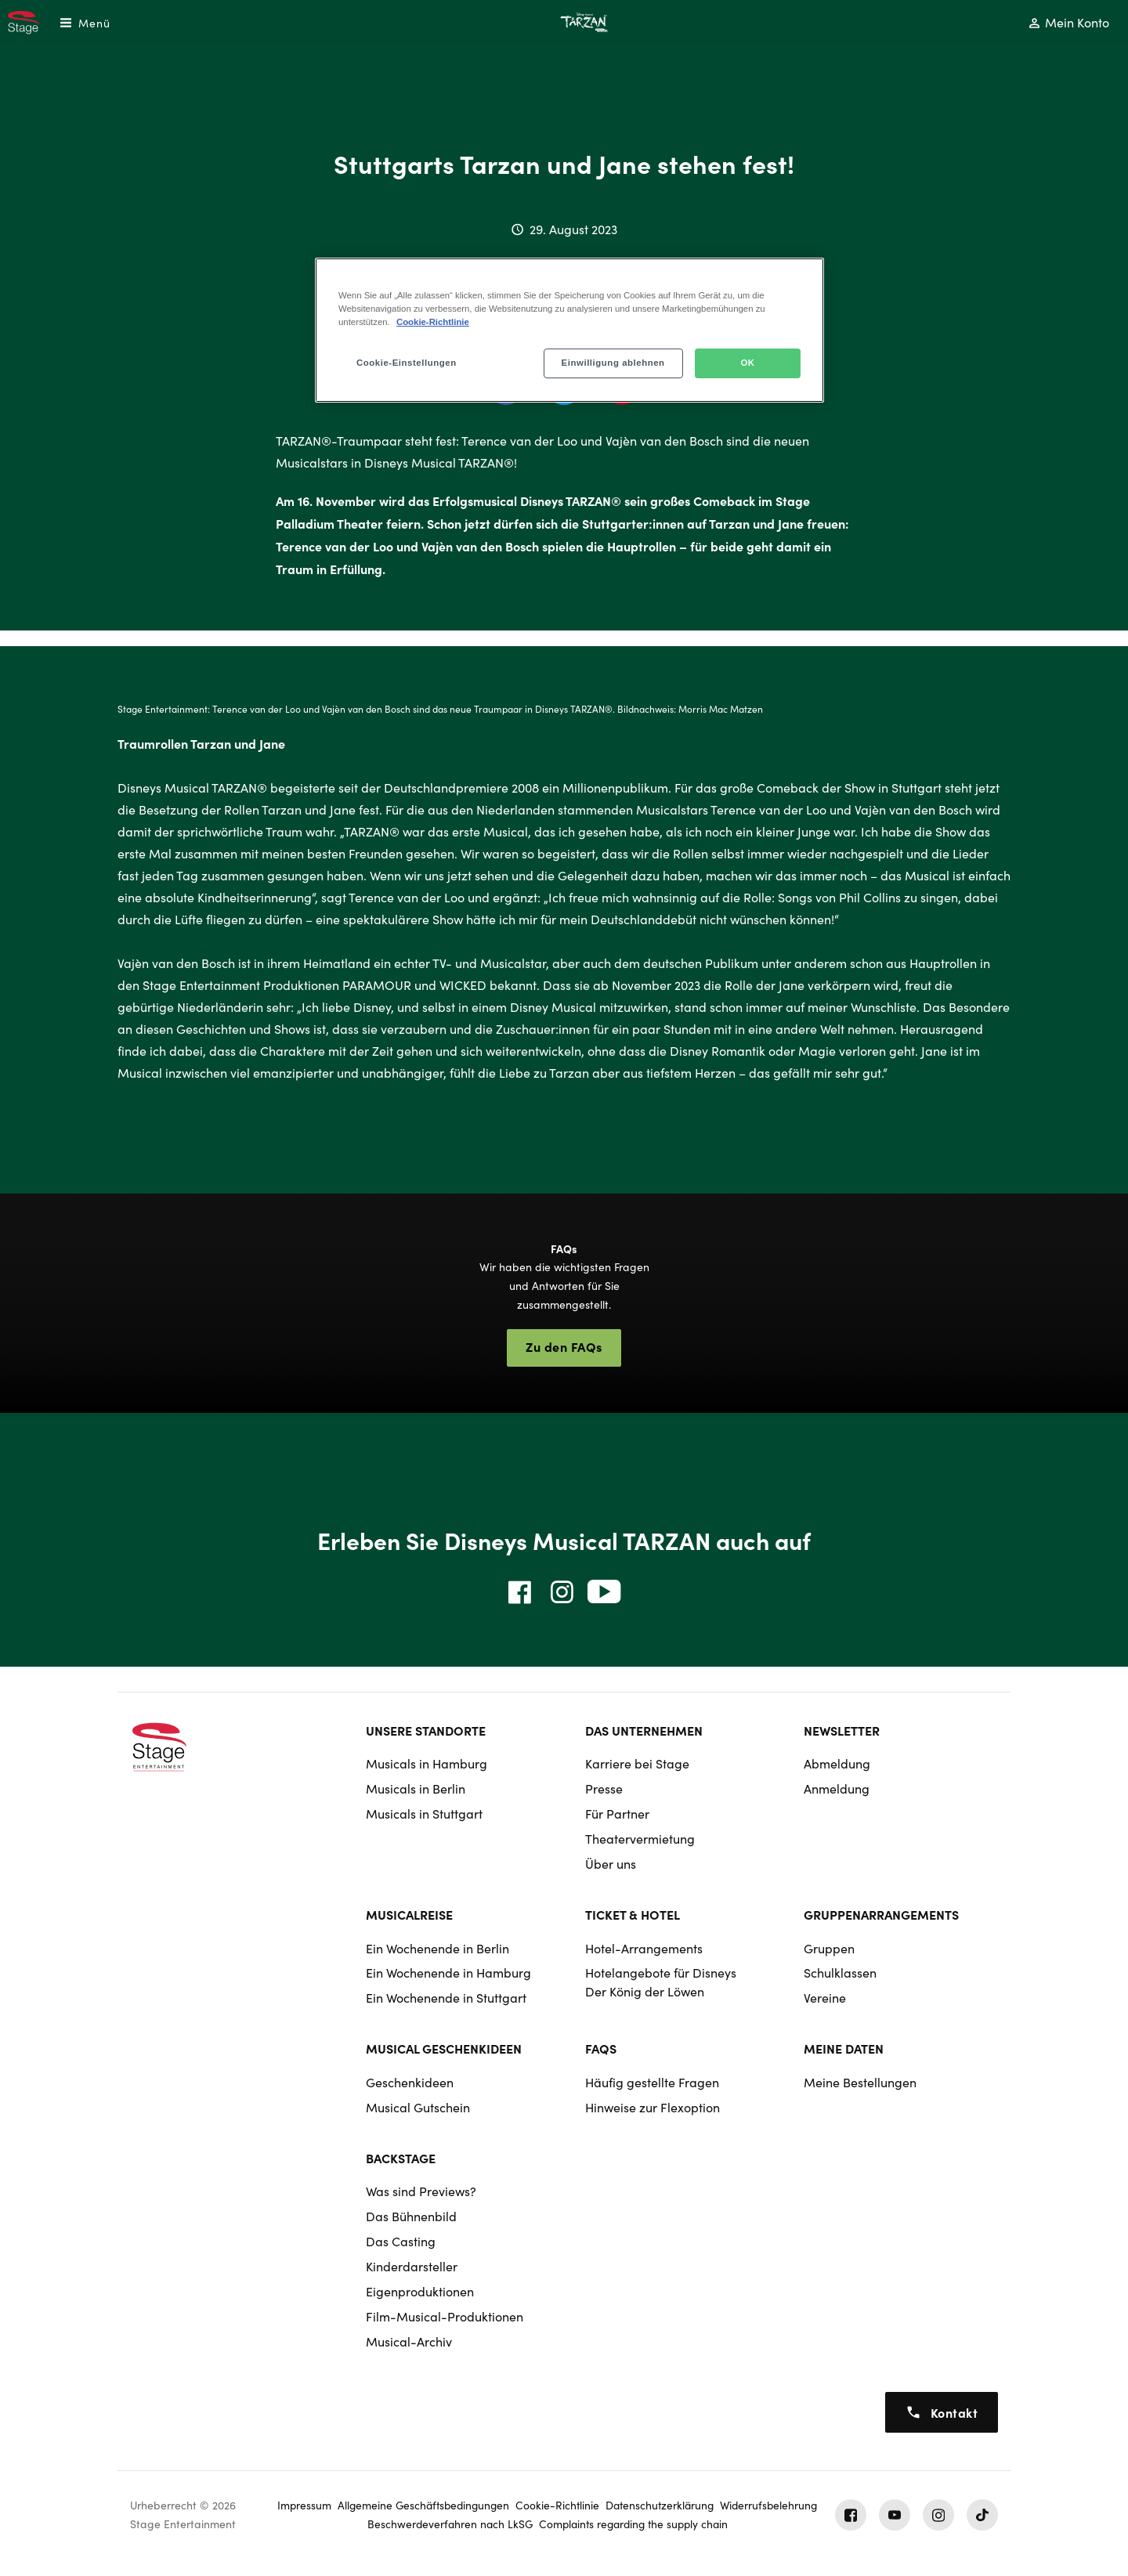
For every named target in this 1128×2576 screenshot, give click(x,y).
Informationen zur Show (266, 1355)
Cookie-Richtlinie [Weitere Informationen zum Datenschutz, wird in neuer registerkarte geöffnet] (432, 322)
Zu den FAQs (564, 1346)
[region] (569, 330)
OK (747, 362)
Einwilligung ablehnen (613, 362)
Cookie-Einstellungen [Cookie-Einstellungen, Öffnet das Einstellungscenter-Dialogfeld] (406, 362)
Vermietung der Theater (861, 1355)
